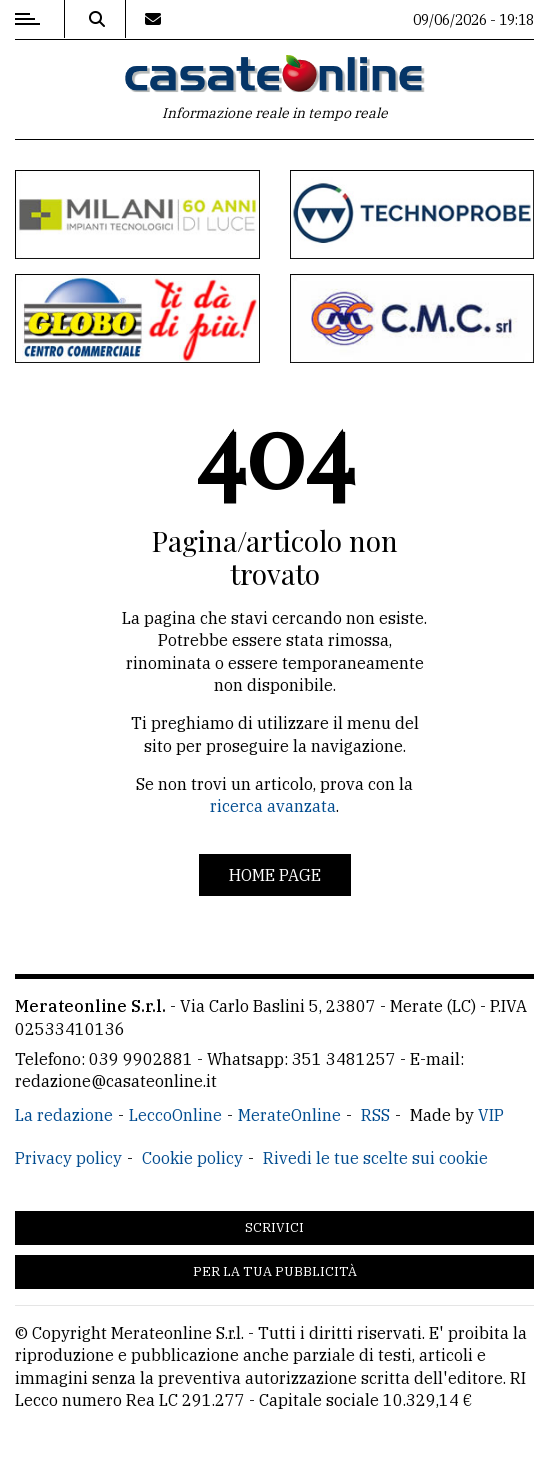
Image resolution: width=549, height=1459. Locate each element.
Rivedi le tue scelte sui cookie (375, 1158)
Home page (275, 875)
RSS (375, 1115)
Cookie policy (192, 1158)
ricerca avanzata (273, 806)
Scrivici (274, 1227)
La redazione (64, 1115)
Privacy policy (68, 1158)
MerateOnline (289, 1115)
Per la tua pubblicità (275, 1271)
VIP (491, 1115)
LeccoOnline (175, 1115)
